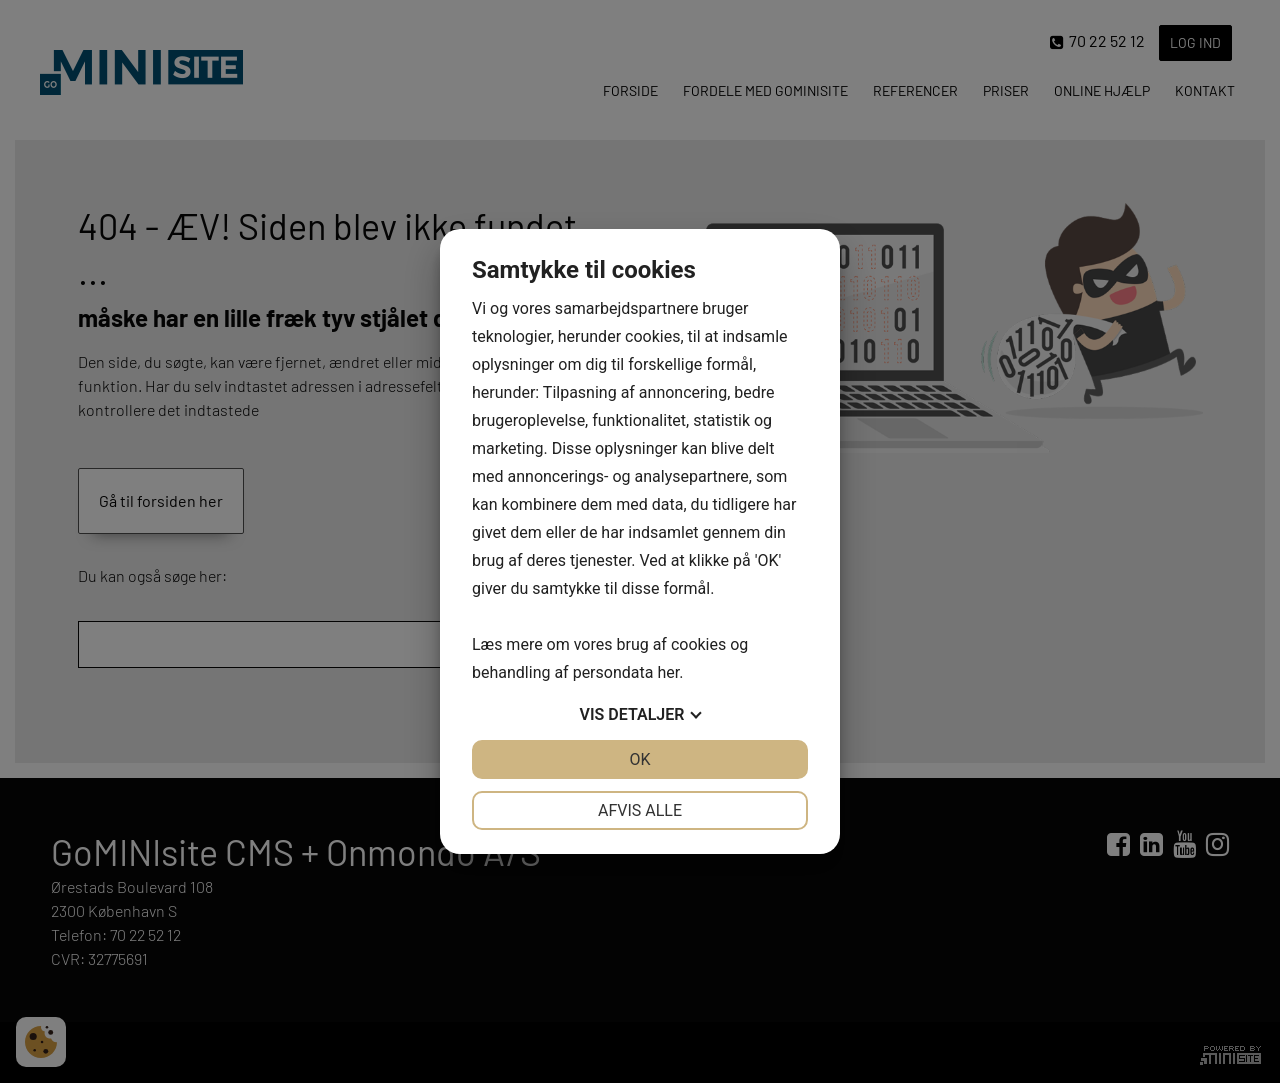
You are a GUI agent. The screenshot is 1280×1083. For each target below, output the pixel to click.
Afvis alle (640, 810)
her (668, 672)
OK (639, 759)
